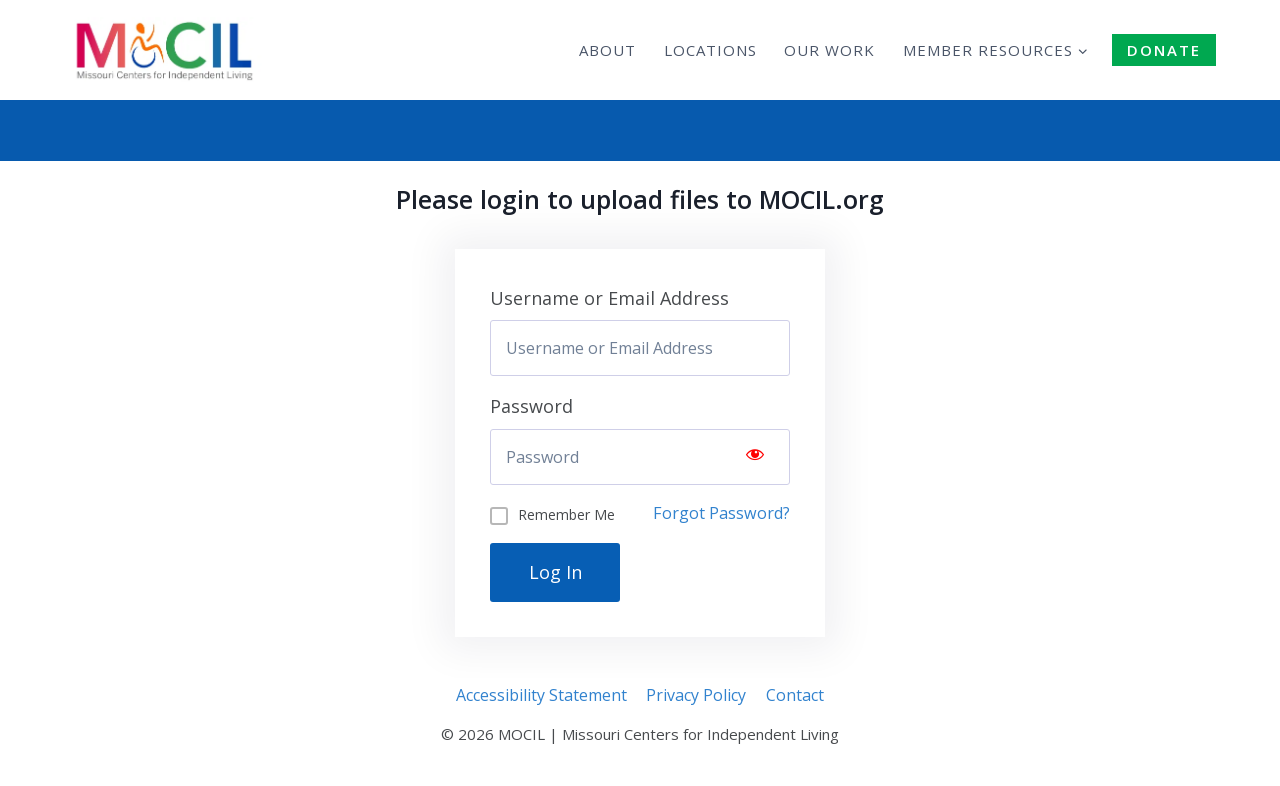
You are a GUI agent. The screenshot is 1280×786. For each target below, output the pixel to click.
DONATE (1164, 50)
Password (531, 406)
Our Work (829, 50)
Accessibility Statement (541, 695)
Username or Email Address (609, 298)
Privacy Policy (696, 695)
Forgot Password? (721, 513)
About (607, 50)
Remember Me (566, 514)
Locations (710, 50)
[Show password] (755, 457)
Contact (795, 695)
